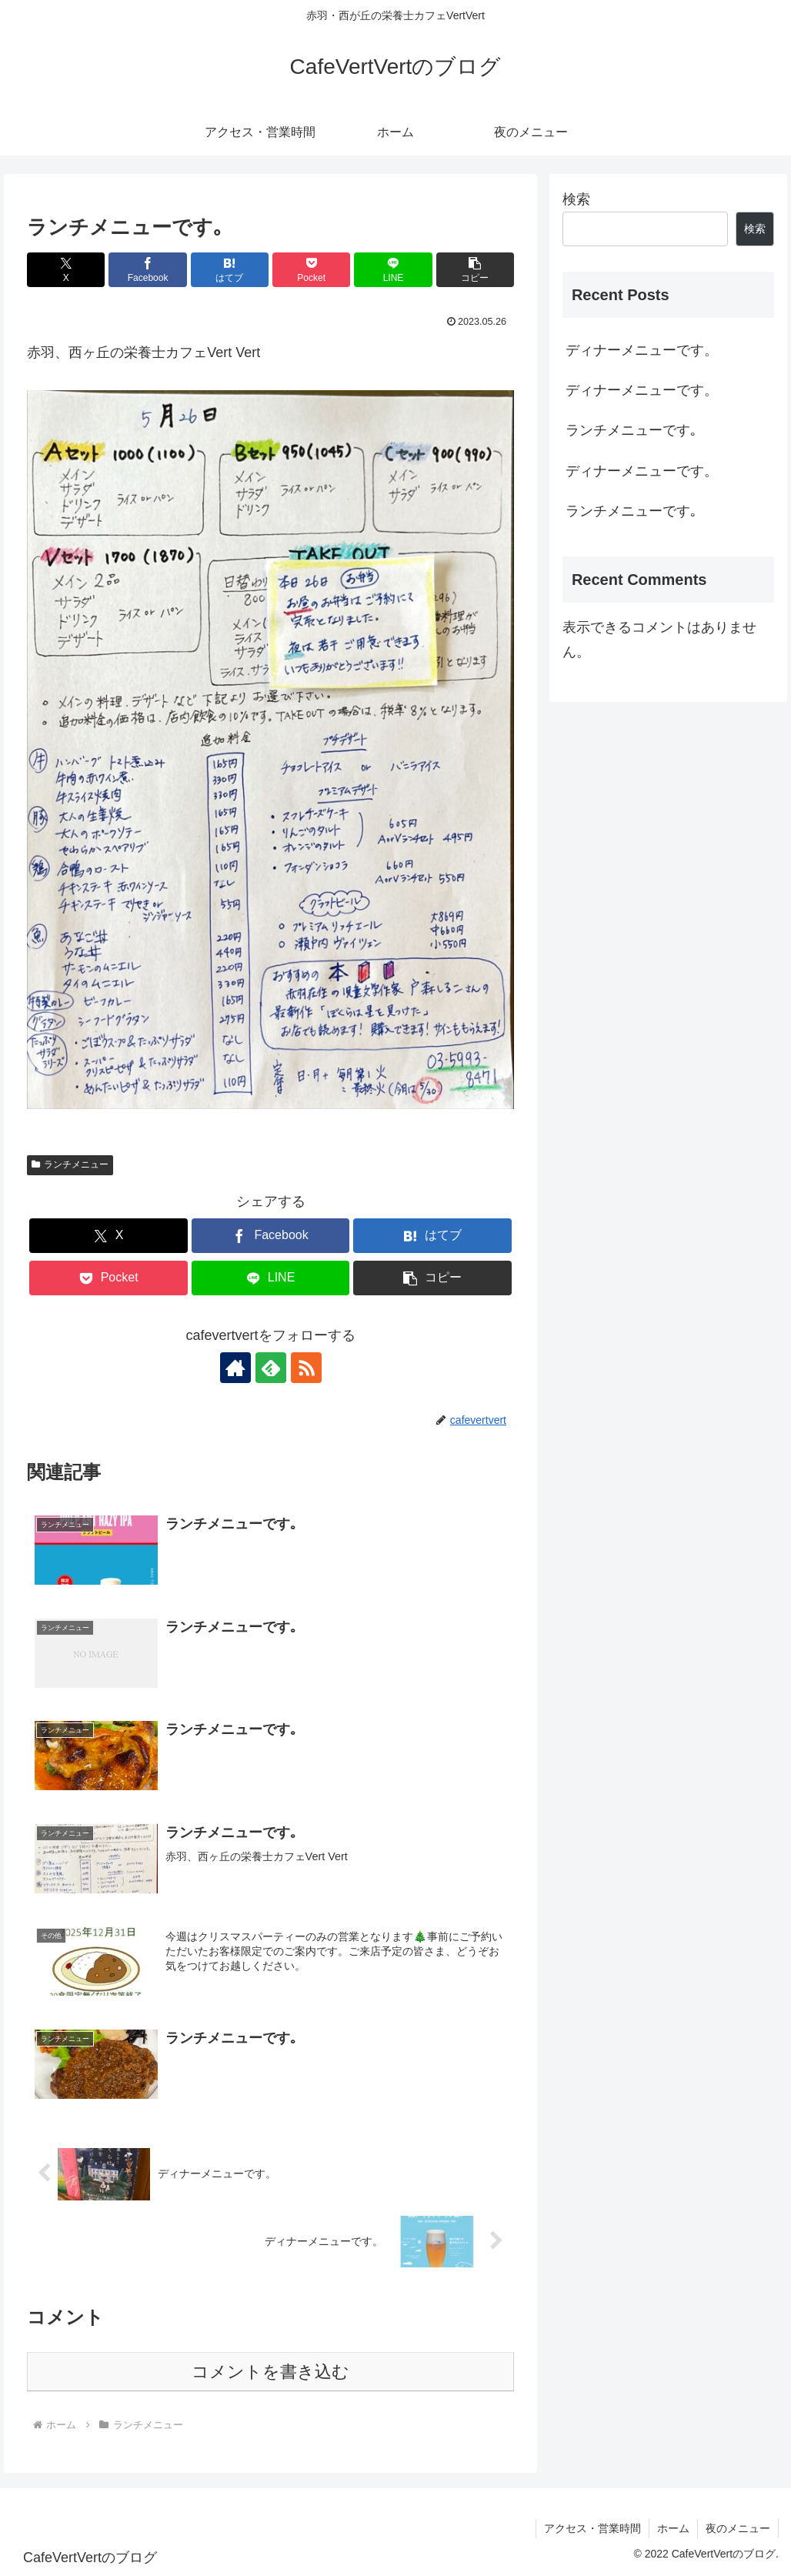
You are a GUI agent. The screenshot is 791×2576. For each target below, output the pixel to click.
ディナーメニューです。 (642, 350)
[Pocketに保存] (311, 269)
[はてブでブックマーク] (230, 269)
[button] (475, 269)
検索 (576, 199)
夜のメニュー (738, 2528)
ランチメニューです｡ (631, 430)
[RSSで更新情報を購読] (306, 1367)
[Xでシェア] (66, 269)
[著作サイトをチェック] (235, 1367)
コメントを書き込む (270, 2371)
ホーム (673, 2528)
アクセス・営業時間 (592, 2528)
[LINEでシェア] (393, 269)
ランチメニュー (70, 1164)
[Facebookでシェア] (147, 269)
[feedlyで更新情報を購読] (270, 1367)
